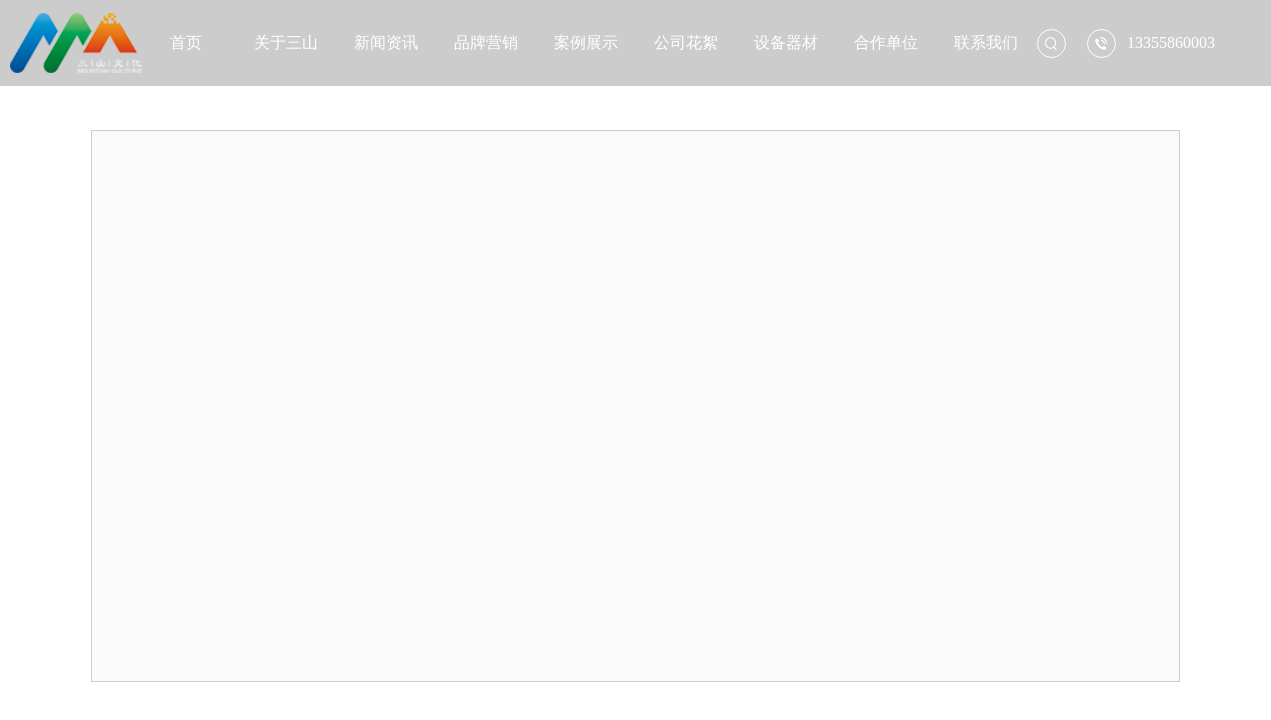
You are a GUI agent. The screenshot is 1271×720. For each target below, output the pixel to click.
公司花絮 (686, 42)
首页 (186, 42)
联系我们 (986, 42)
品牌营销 (486, 42)
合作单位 (886, 42)
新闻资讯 (386, 42)
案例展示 (586, 42)
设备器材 (786, 42)
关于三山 (286, 42)
